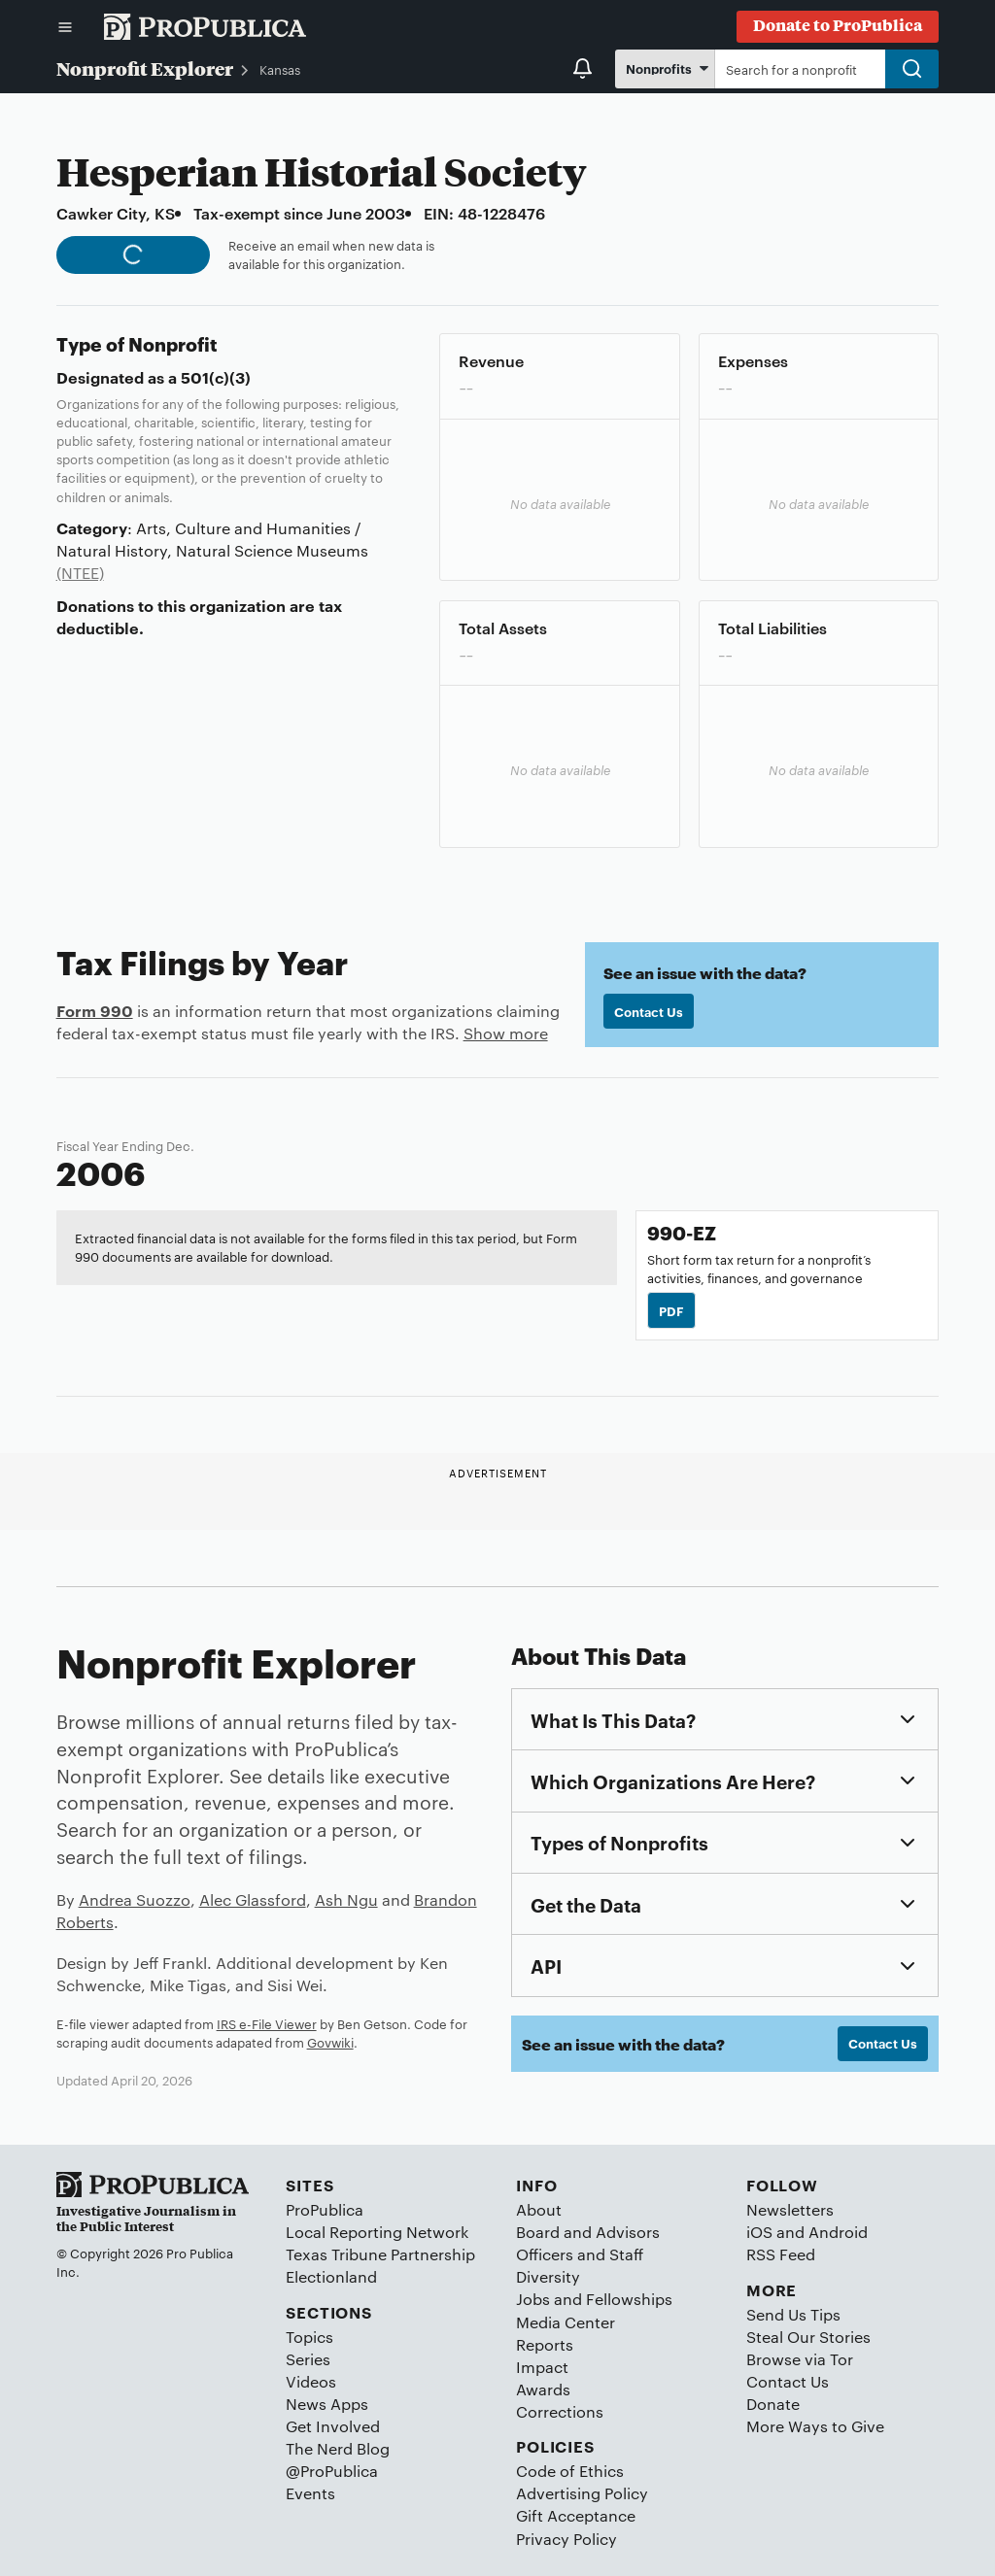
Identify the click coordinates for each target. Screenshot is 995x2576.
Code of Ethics (570, 2470)
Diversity (548, 2276)
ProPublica (324, 2209)
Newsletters (790, 2209)
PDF (671, 1310)
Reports (544, 2344)
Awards (543, 2389)
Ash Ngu (346, 1899)
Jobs (533, 2298)
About (539, 2209)
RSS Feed (780, 2254)
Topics (309, 2336)
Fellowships (629, 2298)
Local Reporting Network (377, 2231)
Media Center (565, 2322)
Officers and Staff (579, 2254)
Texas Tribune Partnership (380, 2254)
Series (308, 2359)
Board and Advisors (588, 2231)
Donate (773, 2403)
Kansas (279, 69)
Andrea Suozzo (134, 1899)
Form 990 (94, 1010)
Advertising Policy (582, 2493)
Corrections (559, 2411)
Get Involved (333, 2426)
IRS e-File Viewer (267, 2023)
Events (310, 2493)
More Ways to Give (815, 2426)
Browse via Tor (799, 2359)
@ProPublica (332, 2470)
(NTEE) (80, 572)
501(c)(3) (216, 377)
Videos (311, 2381)
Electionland (331, 2276)
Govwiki (330, 2042)
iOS (759, 2231)
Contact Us (648, 1011)
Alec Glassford (252, 1899)
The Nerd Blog (338, 2448)
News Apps (327, 2403)
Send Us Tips (793, 2314)
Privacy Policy (566, 2538)
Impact (542, 2366)
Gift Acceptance (575, 2515)
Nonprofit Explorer (144, 68)
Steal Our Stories (808, 2336)
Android (838, 2231)
